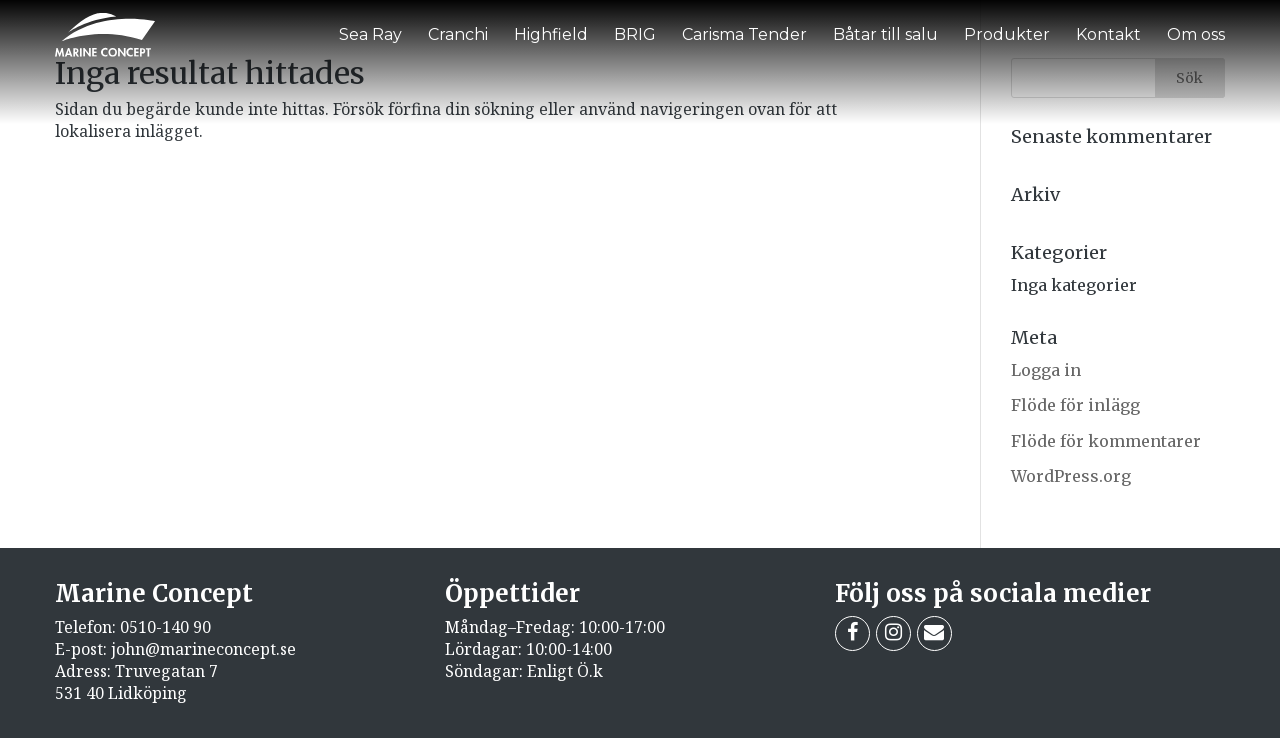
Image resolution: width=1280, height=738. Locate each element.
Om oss (1196, 34)
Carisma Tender (744, 34)
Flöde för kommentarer (1106, 441)
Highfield (551, 34)
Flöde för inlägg (1075, 405)
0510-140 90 (165, 627)
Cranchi (458, 34)
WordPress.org (1071, 476)
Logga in (1046, 370)
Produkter (1007, 34)
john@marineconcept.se (203, 649)
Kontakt (1108, 34)
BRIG (635, 34)
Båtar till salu (885, 34)
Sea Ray (370, 34)
